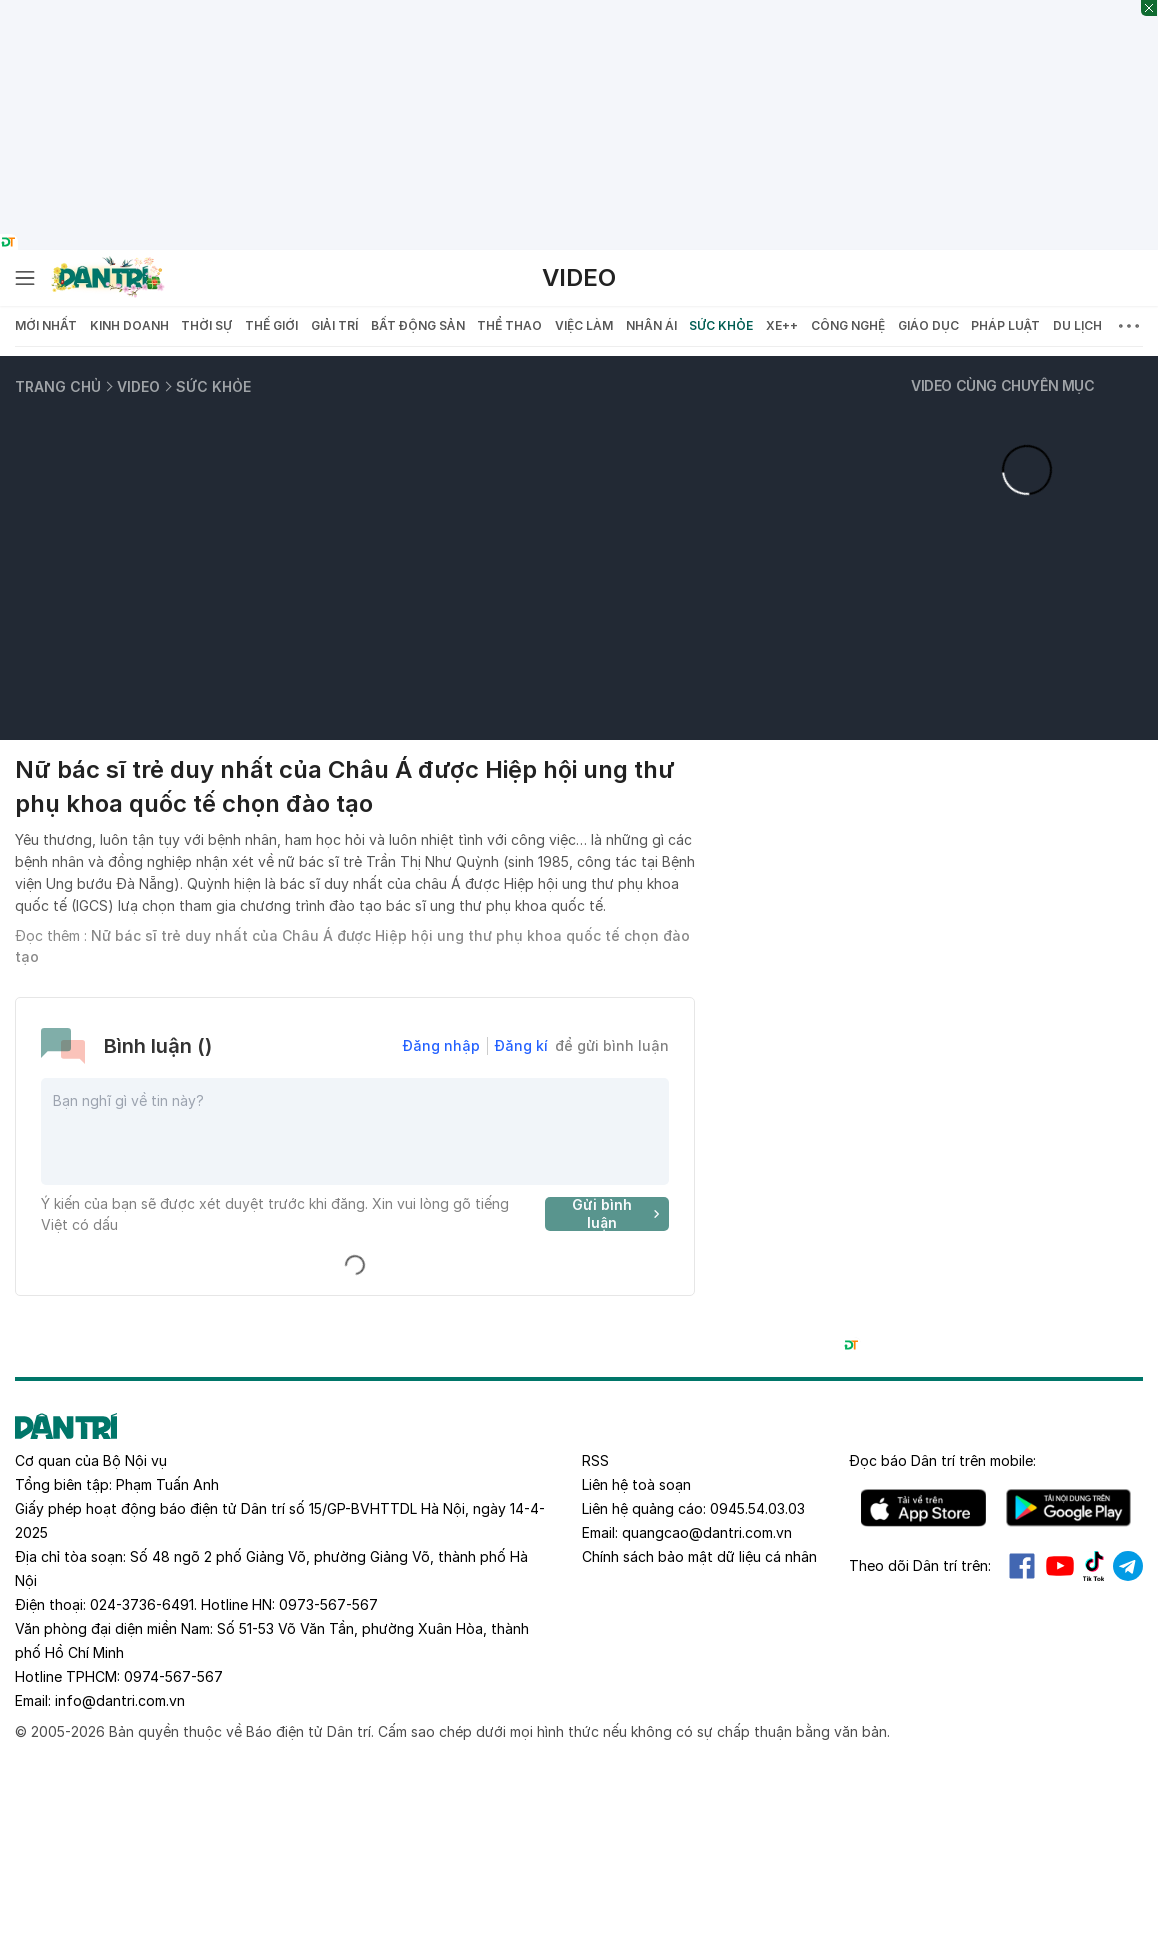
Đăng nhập (441, 1045)
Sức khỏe (721, 325)
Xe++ (782, 325)
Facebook (1022, 1566)
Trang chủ (58, 386)
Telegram (1128, 1566)
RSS (595, 1460)
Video (579, 277)
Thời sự (206, 325)
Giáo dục (928, 325)
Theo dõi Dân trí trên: (920, 1565)
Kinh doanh (129, 325)
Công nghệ (848, 325)
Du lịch (1077, 325)
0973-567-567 (328, 1604)
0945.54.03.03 (757, 1508)
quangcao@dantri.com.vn (707, 1532)
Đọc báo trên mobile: (942, 1460)
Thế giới (271, 325)
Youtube (1060, 1566)
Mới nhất (46, 325)
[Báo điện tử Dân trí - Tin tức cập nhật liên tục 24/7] (108, 278)
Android (1068, 1508)
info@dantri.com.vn (120, 1700)
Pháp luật (1005, 325)
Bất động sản (418, 325)
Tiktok (1094, 1566)
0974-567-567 (173, 1676)
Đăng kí (521, 1045)
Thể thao (509, 325)
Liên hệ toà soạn (636, 1484)
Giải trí (334, 325)
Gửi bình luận (618, 1214)
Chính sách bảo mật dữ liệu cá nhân (699, 1556)
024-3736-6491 (142, 1604)
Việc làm (584, 325)
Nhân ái (651, 325)
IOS (923, 1508)
